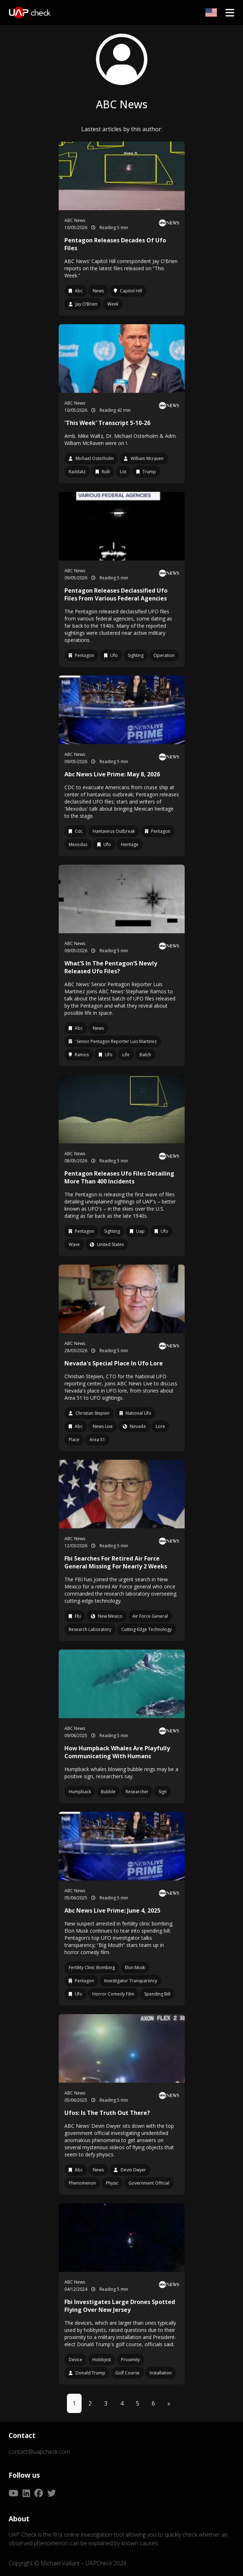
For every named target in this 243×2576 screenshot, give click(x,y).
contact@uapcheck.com (39, 2452)
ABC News (74, 220)
